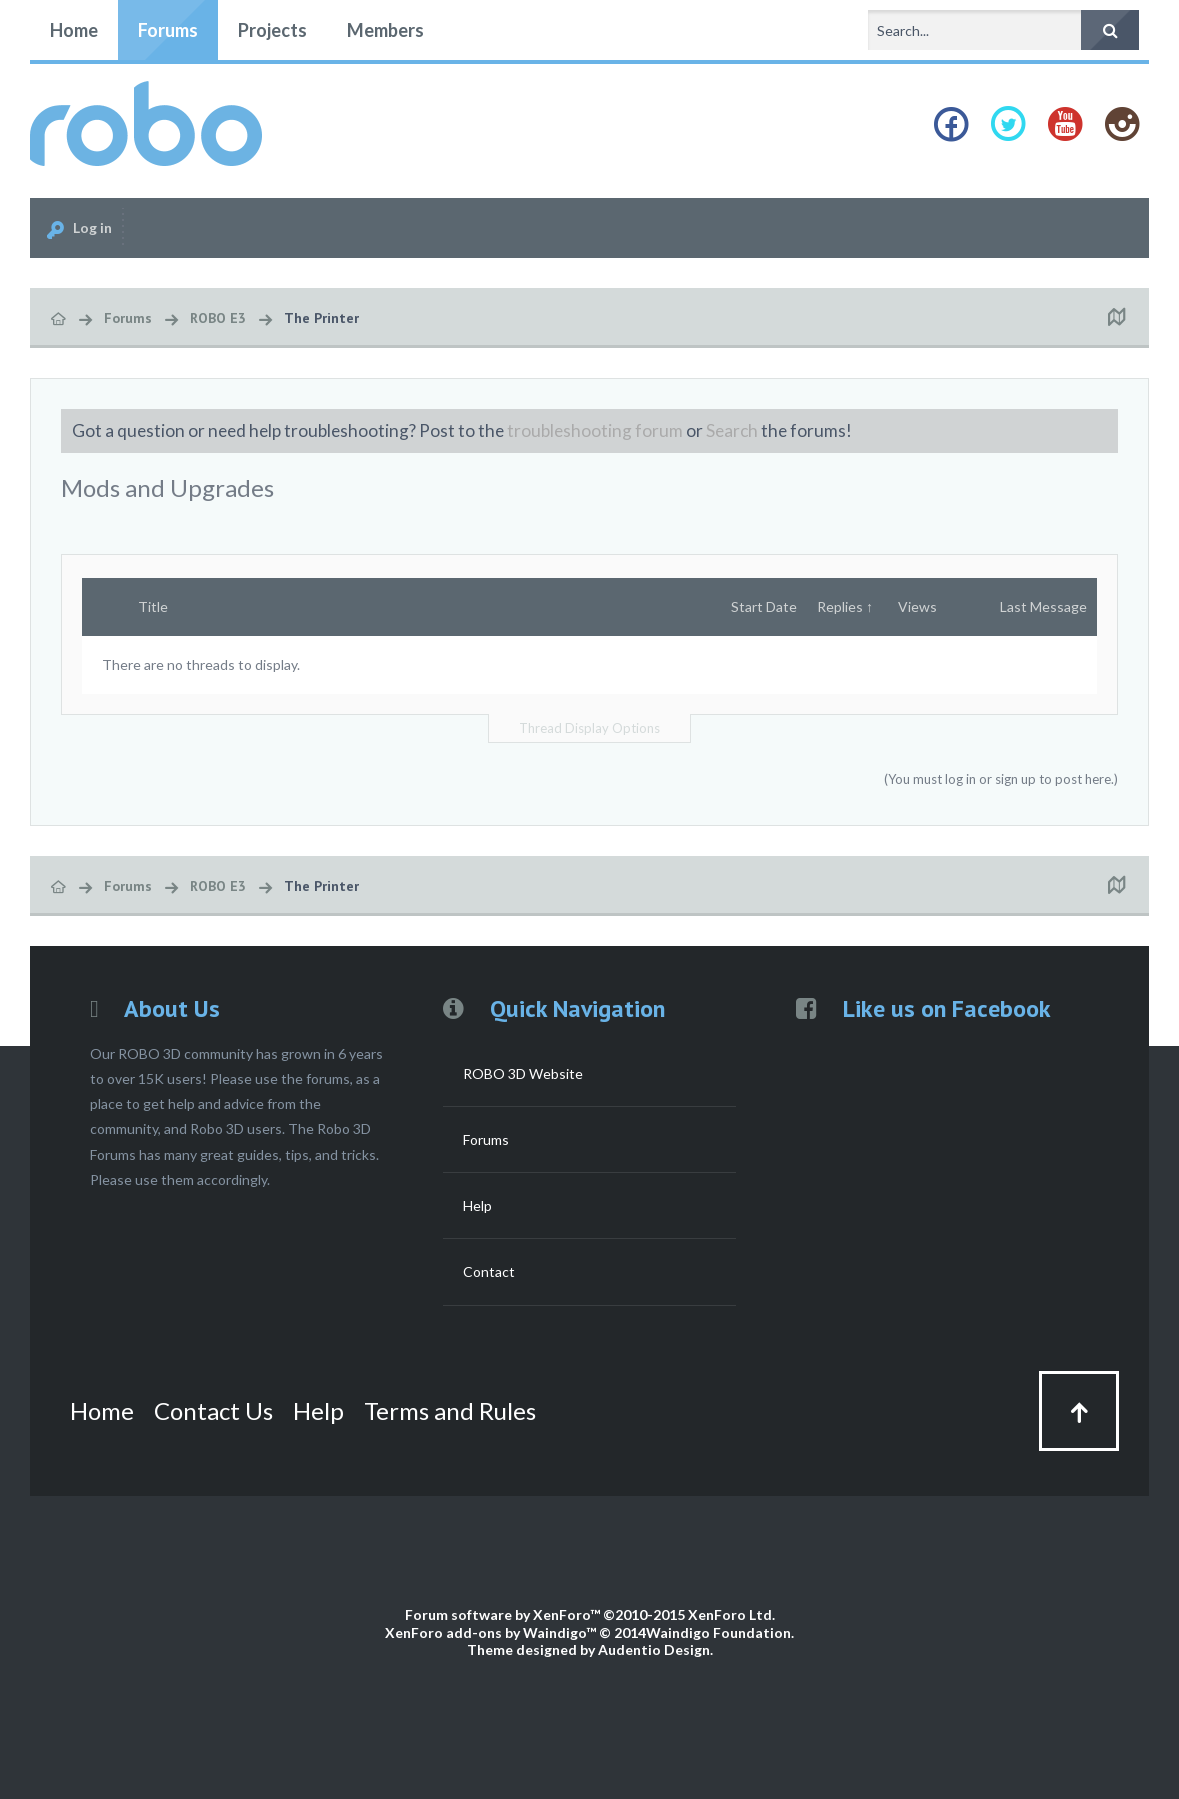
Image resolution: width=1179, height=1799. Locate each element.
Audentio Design (654, 1649)
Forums (168, 30)
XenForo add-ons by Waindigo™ (490, 1632)
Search (732, 430)
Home (74, 30)
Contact (489, 1271)
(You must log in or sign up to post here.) (1001, 779)
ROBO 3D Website (523, 1073)
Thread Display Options (589, 728)
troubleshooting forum (595, 430)
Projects (272, 30)
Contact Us (213, 1410)
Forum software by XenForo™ (590, 1614)
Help (477, 1205)
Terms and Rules (450, 1410)
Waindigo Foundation (718, 1632)
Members (385, 30)
